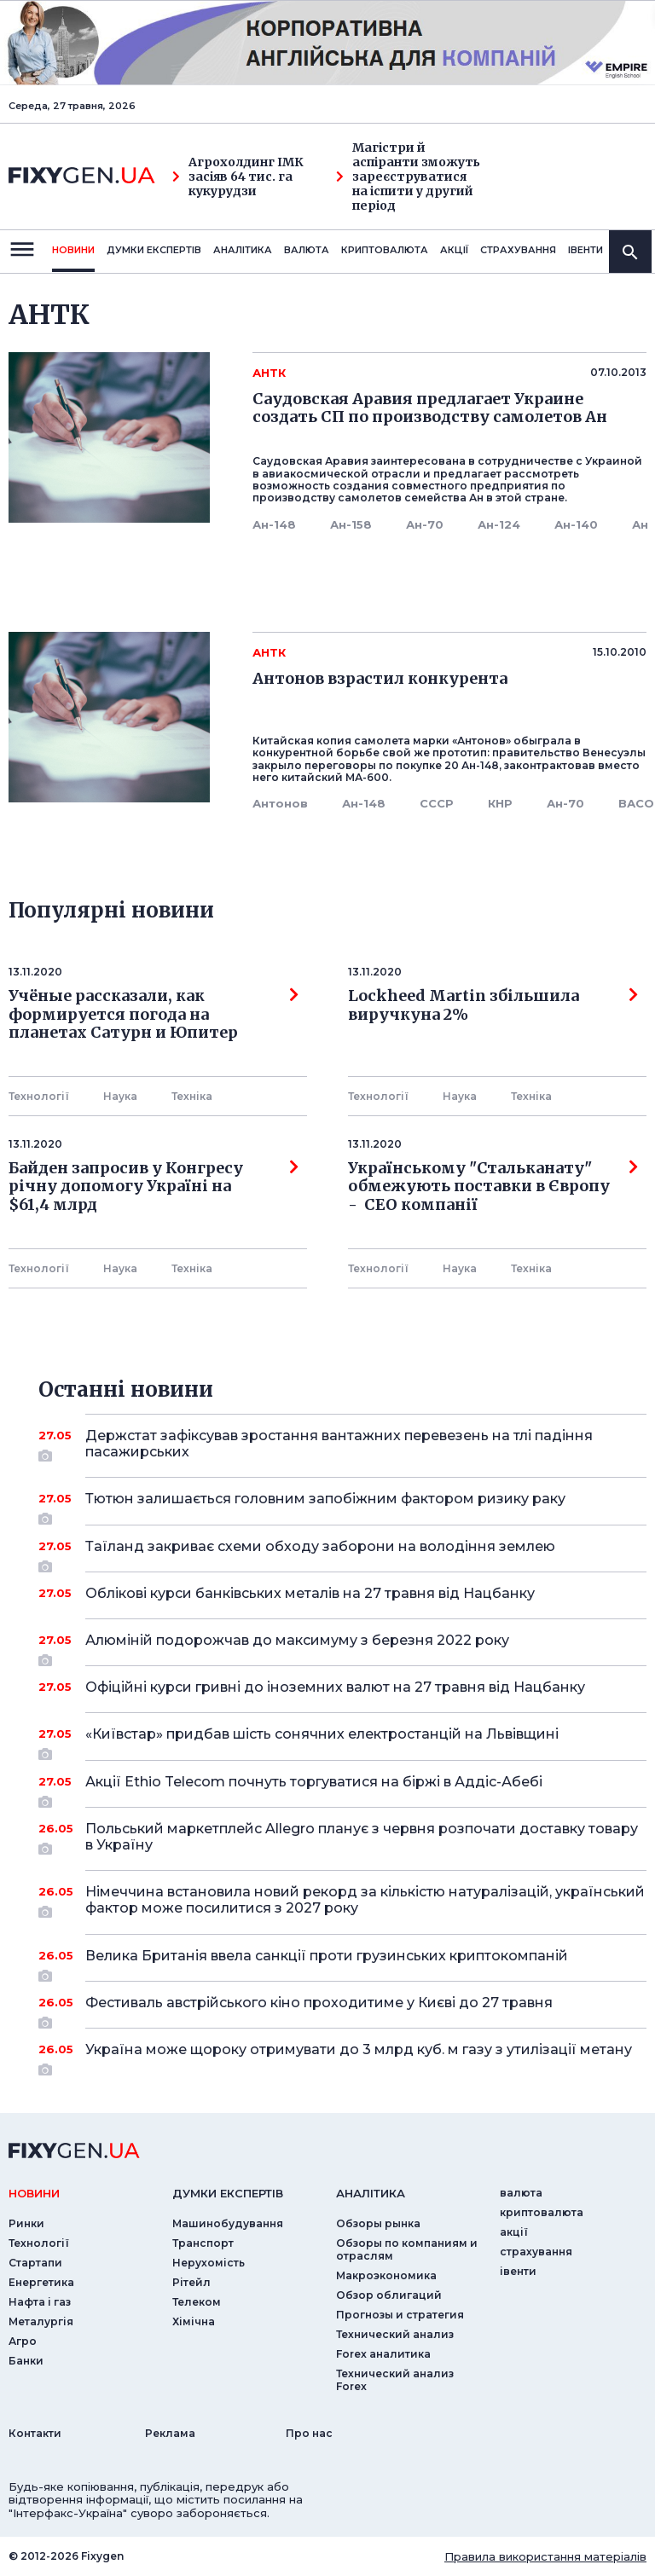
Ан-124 (499, 524)
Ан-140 (576, 524)
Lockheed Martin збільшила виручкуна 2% (493, 1005)
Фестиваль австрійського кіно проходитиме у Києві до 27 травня (342, 2008)
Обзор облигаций (389, 2295)
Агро (23, 2341)
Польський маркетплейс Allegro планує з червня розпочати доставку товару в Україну (361, 1838)
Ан (640, 524)
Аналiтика (242, 250)
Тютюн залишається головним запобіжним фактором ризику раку (342, 1505)
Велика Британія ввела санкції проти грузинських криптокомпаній (342, 1962)
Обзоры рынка (378, 2223)
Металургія (41, 2321)
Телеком (196, 2301)
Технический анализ (395, 2334)
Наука (120, 1096)
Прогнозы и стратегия (400, 2314)
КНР (500, 803)
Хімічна (193, 2321)
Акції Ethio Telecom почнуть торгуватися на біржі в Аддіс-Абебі (342, 1788)
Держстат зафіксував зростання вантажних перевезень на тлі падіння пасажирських (342, 1444)
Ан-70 (424, 524)
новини (73, 250)
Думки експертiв (154, 250)
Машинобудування (227, 2223)
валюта (306, 250)
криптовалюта (384, 250)
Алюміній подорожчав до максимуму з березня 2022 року (342, 1646)
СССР (437, 803)
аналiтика (370, 2193)
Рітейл (191, 2282)
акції (454, 250)
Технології (39, 1096)
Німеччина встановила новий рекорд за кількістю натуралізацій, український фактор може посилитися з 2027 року (365, 1901)
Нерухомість (208, 2262)
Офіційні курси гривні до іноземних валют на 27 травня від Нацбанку (342, 1687)
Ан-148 (274, 524)
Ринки (26, 2223)
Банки (26, 2360)
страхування (518, 250)
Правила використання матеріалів (545, 2556)
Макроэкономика (386, 2275)
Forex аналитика (383, 2353)
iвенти (585, 250)
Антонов (280, 803)
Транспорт (203, 2243)
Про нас (309, 2433)
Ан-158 (351, 524)
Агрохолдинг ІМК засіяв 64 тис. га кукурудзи (238, 176)
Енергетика (41, 2282)
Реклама (170, 2433)
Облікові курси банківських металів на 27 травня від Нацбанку (342, 1593)
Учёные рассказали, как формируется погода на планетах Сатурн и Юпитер (154, 1014)
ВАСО (636, 803)
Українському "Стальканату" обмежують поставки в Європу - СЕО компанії (493, 1186)
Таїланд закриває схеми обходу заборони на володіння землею (342, 1552)
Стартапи (35, 2262)
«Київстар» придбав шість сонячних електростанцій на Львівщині (342, 1740)
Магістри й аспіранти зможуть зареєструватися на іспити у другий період (408, 176)
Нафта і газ (40, 2301)
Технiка (191, 1096)
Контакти (35, 2433)
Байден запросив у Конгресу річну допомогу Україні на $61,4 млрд (154, 1186)
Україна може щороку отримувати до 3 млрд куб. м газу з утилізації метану (358, 2055)
